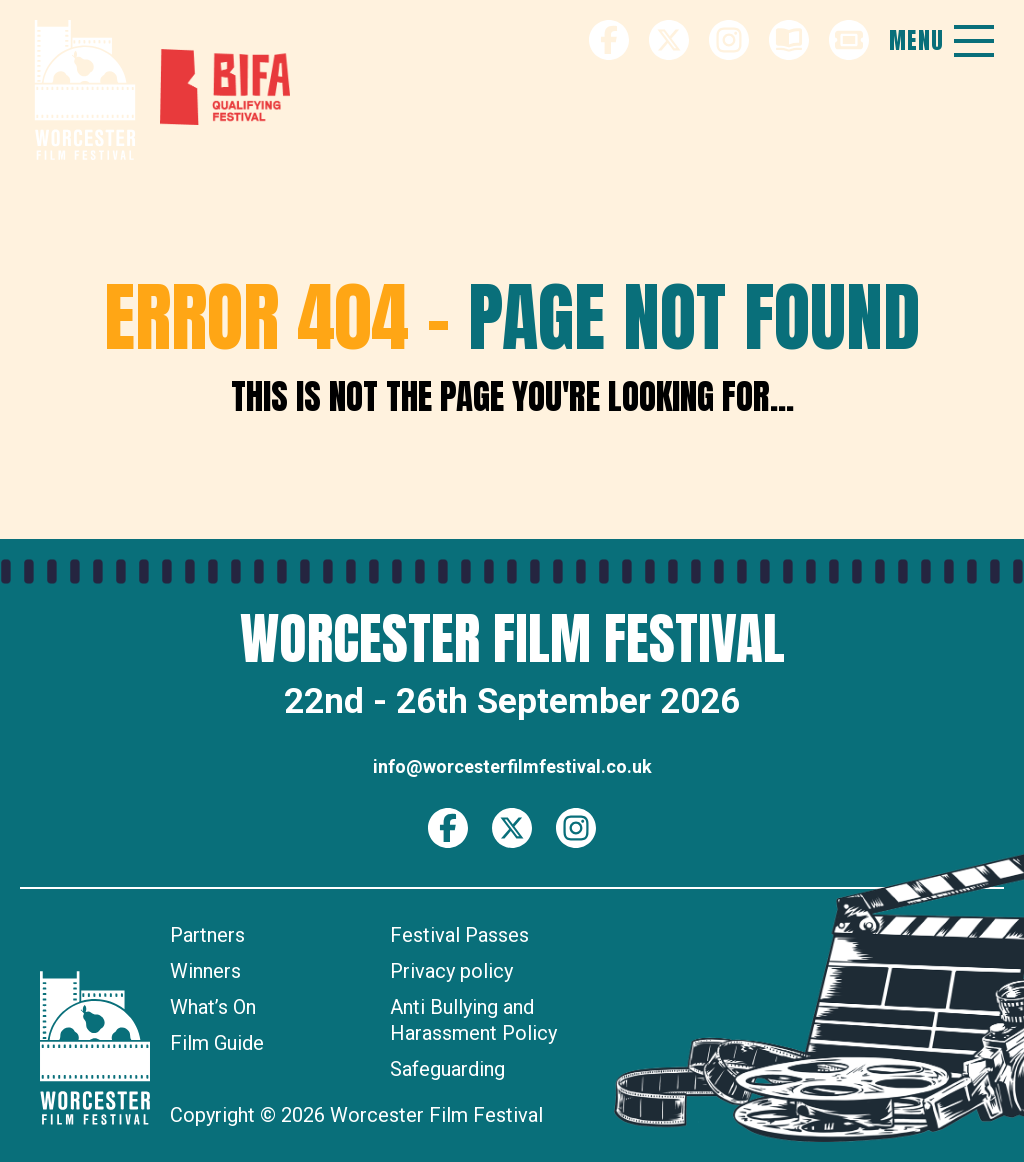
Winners (205, 971)
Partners (207, 935)
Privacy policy (451, 971)
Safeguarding (447, 1069)
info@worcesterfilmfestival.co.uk (512, 766)
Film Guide (217, 1043)
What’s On (213, 1007)
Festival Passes (459, 935)
